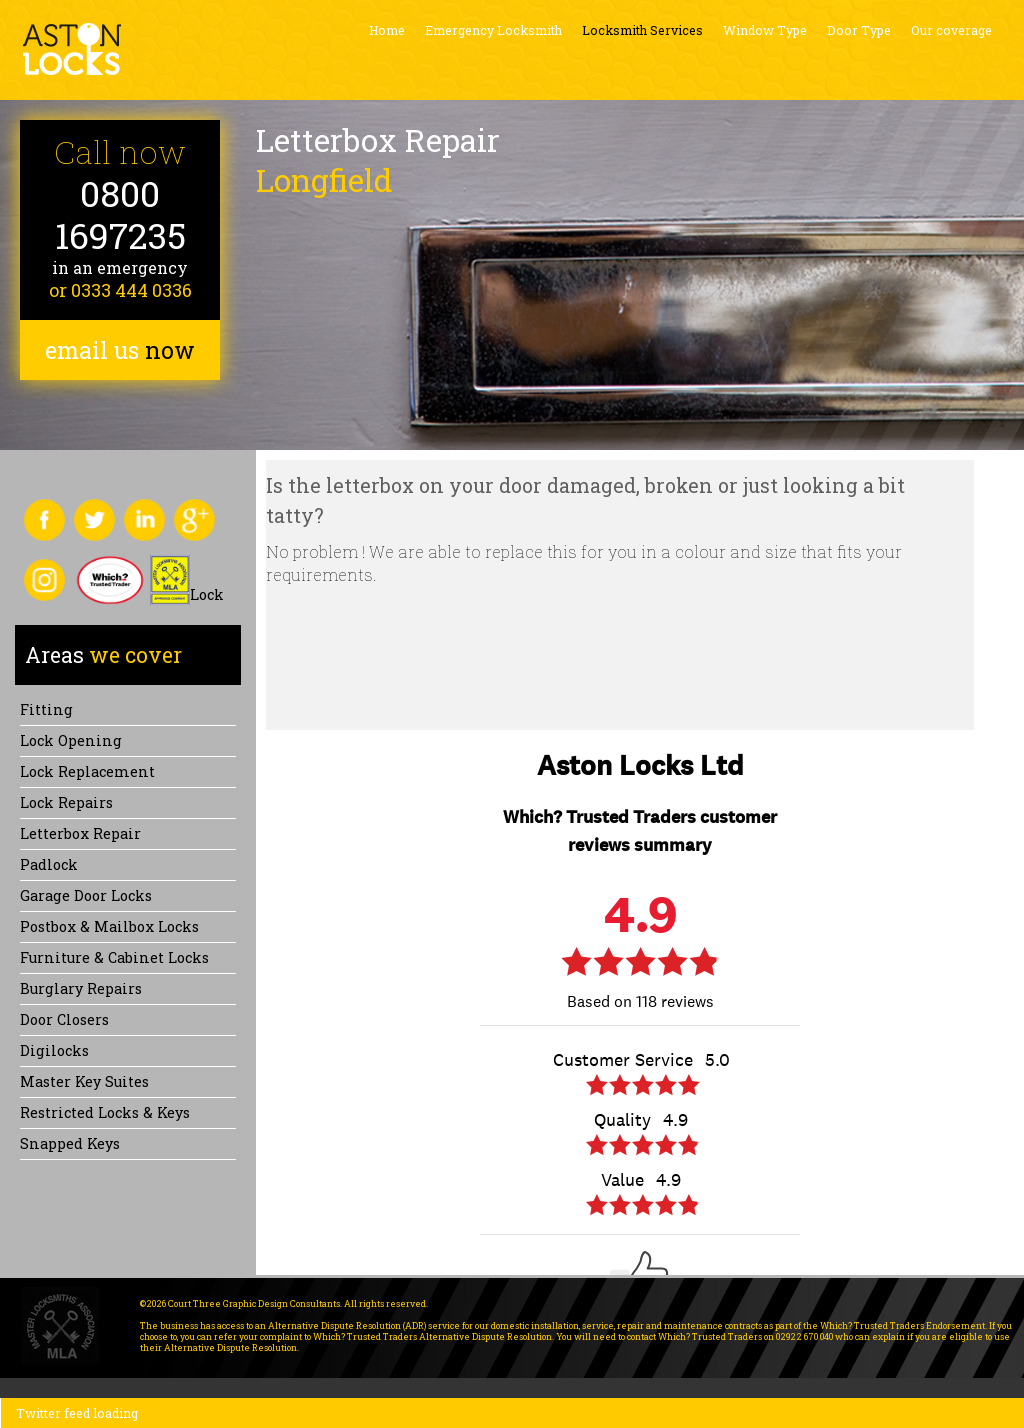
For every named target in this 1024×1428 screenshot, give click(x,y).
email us (120, 350)
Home (387, 30)
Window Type (765, 30)
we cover (103, 655)
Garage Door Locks (86, 895)
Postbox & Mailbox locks (109, 926)
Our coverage (951, 30)
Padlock (49, 864)
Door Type (859, 30)
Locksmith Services (642, 30)
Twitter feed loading (77, 1413)
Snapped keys (70, 1143)
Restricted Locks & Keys (105, 1112)
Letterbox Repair (80, 833)
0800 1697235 (120, 214)
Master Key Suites (84, 1081)
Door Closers (64, 1019)
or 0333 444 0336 (120, 290)
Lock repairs (66, 802)
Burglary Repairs (81, 988)
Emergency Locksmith (493, 30)
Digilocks (54, 1050)
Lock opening (71, 740)
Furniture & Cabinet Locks (114, 957)
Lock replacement (87, 771)
